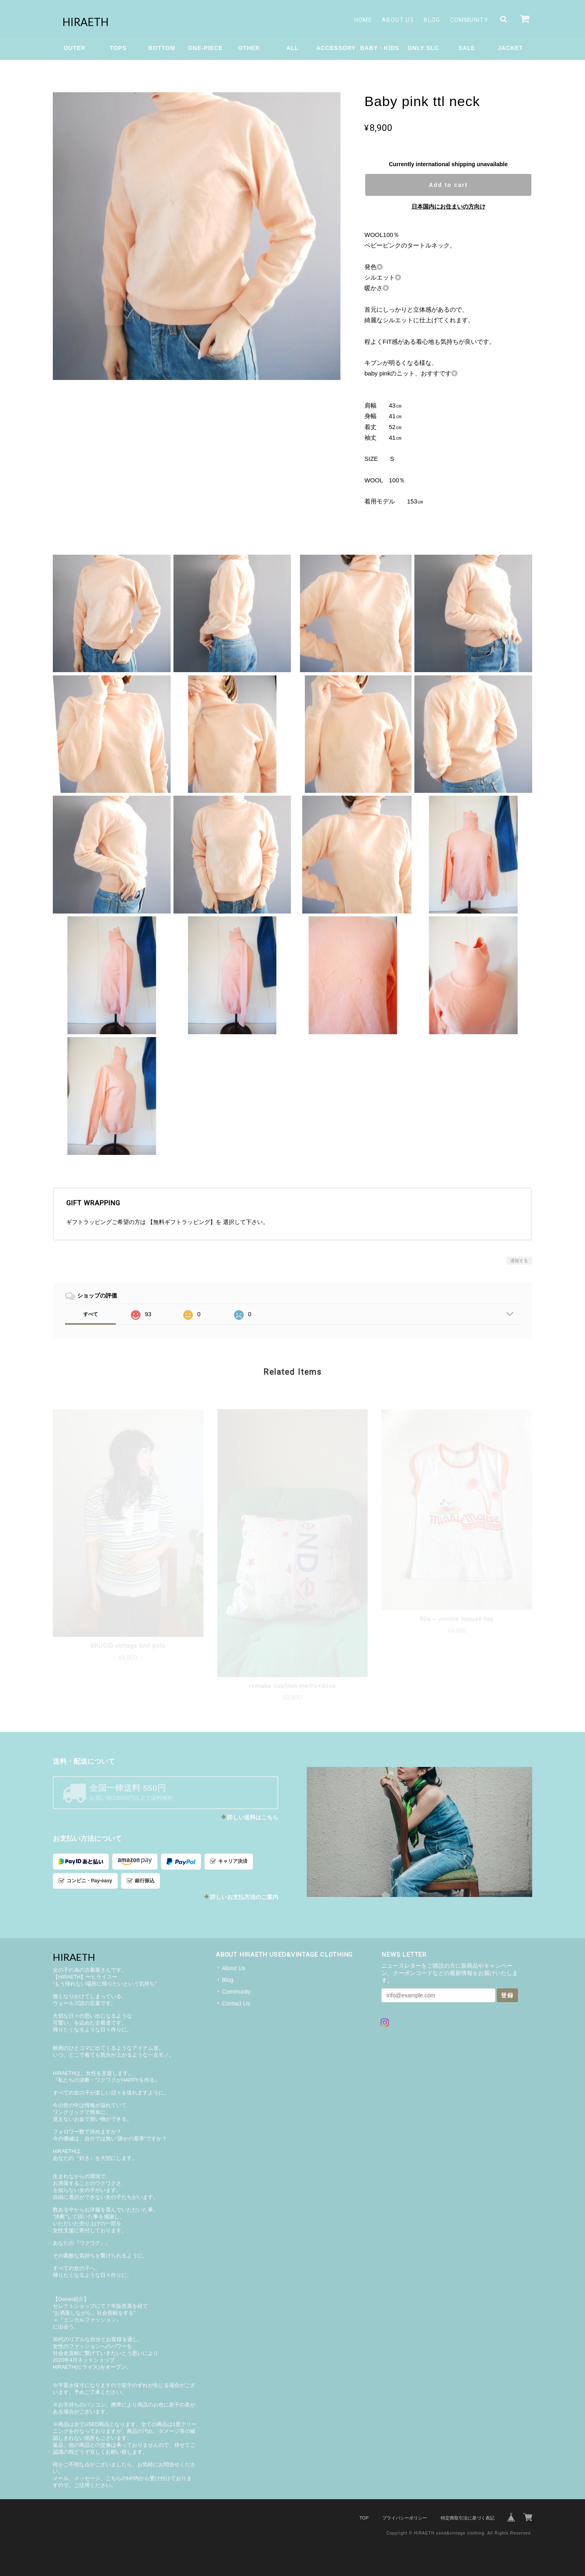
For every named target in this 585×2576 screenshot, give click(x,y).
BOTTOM (161, 48)
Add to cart (448, 185)
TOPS (118, 48)
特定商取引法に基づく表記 (467, 2517)
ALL (292, 48)
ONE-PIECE (205, 48)
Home (363, 20)
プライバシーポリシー (404, 2517)
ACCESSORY (336, 48)
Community (469, 20)
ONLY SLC (423, 48)
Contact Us (236, 2003)
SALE (466, 48)
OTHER (249, 48)
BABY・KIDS (379, 48)
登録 (507, 1995)
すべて (90, 1314)
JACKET (510, 48)
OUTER (75, 48)
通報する (519, 1260)
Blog (432, 20)
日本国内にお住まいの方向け (448, 206)
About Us (398, 20)
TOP (364, 2517)
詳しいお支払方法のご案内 (244, 1897)
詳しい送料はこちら (252, 1817)
